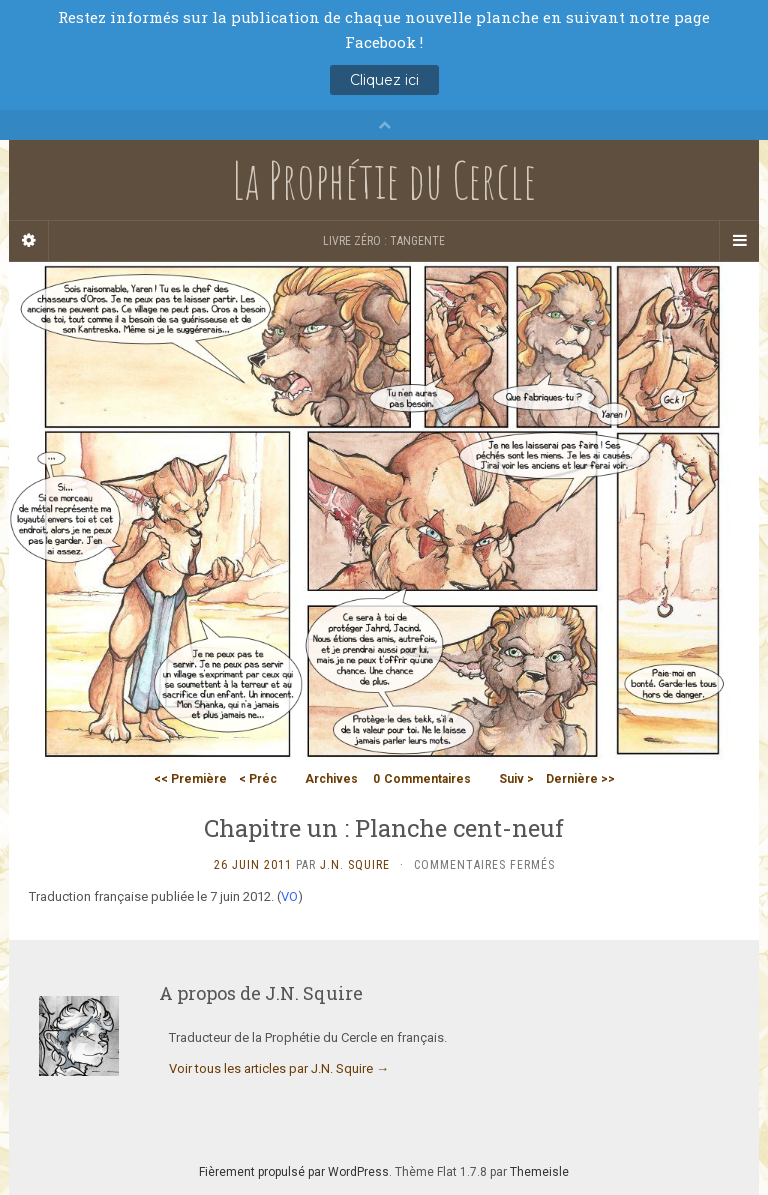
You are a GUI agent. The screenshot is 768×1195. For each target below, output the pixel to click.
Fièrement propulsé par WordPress (294, 1172)
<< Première (190, 779)
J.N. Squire (355, 865)
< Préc (258, 779)
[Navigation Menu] (739, 241)
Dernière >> (580, 779)
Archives (331, 779)
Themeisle (539, 1172)
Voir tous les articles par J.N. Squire (279, 1068)
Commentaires (422, 779)
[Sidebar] (29, 241)
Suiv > (516, 779)
